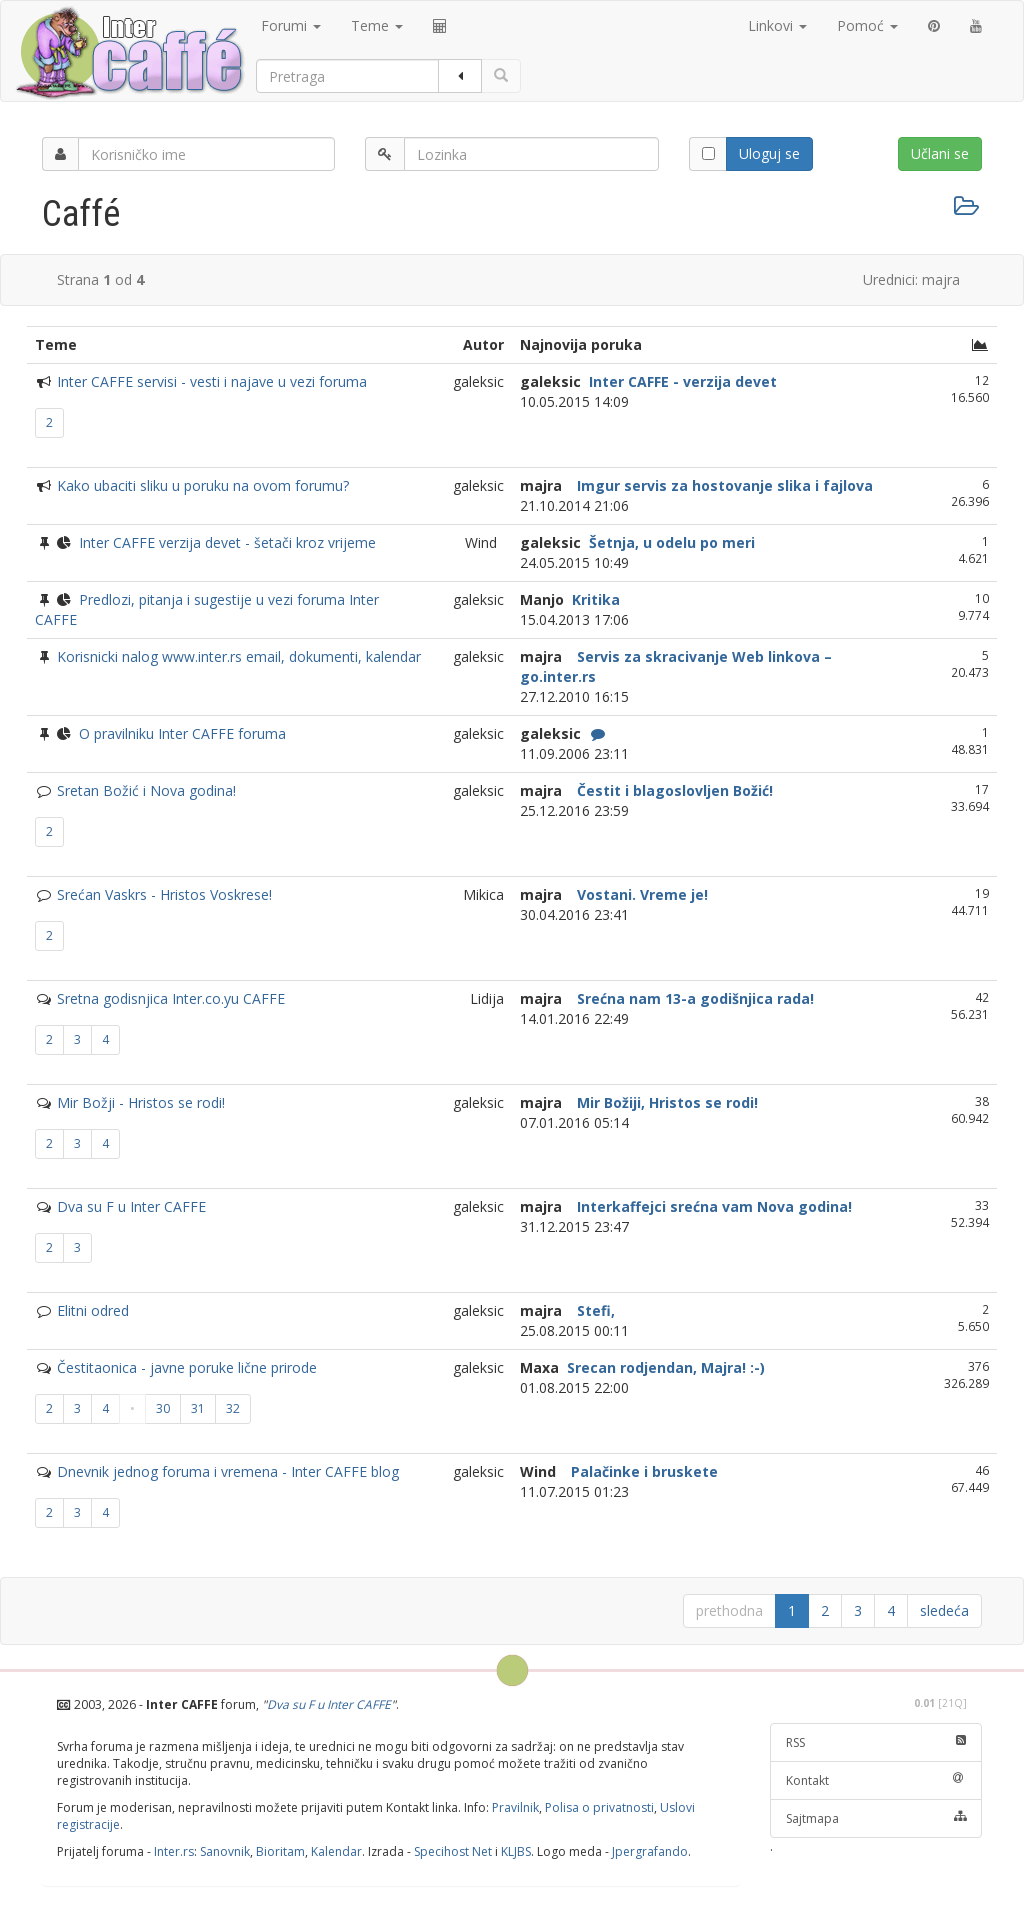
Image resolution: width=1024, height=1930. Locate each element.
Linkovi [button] (777, 25)
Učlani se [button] (940, 153)
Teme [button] (377, 25)
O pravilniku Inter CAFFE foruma (182, 733)
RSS (876, 1742)
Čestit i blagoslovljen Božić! (673, 790)
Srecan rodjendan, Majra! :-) (664, 1367)
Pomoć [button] (867, 25)
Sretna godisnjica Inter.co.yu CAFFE (171, 998)
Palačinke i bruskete (642, 1471)
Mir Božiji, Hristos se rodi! (665, 1102)
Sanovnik (225, 1851)
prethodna (729, 1610)
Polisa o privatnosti (599, 1807)
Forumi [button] (291, 25)
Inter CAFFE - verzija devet (681, 381)
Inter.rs (174, 1851)
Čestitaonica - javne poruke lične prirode (187, 1367)
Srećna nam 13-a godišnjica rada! (693, 998)
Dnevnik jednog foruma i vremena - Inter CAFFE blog (228, 1471)
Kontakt (876, 1780)
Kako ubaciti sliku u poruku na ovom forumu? (203, 485)
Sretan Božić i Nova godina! (146, 790)
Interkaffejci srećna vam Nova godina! (712, 1206)
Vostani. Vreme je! (640, 894)
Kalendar (336, 1851)
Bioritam (280, 1851)
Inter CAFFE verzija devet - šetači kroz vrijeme (227, 542)
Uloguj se (769, 153)
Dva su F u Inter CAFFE (131, 1206)
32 (233, 1408)
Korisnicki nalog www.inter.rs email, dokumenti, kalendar (239, 656)
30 (163, 1408)
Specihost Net (453, 1851)
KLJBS (516, 1851)
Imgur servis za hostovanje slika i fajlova (723, 485)
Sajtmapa (876, 1818)
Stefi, (594, 1310)
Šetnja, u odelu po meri (670, 542)
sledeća (944, 1610)
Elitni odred (93, 1310)
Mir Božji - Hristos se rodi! (141, 1102)
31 (198, 1408)
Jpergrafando (650, 1851)
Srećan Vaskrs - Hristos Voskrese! (164, 894)
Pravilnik (515, 1807)
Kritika (594, 599)
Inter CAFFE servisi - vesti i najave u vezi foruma (212, 381)
